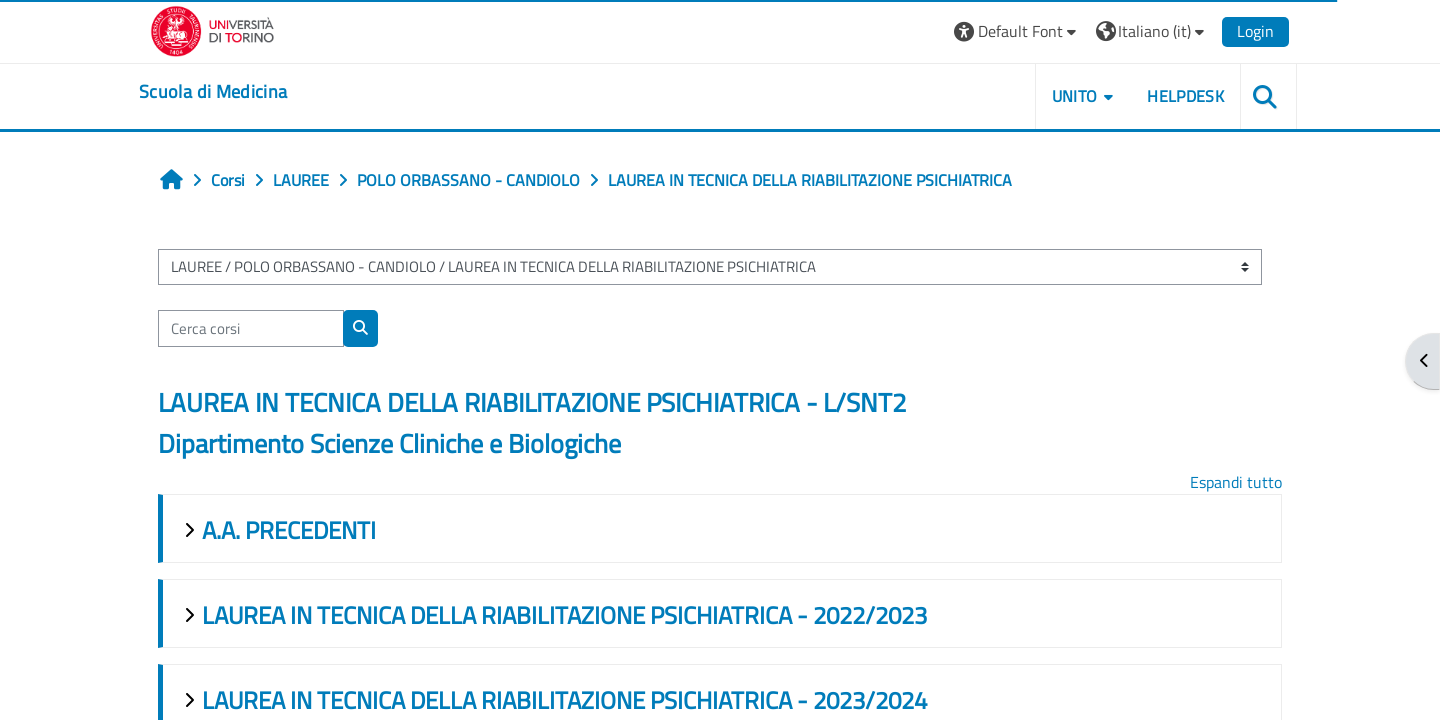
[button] (1017, 31)
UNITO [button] (1075, 96)
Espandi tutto (1236, 482)
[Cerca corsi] (251, 328)
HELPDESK (1185, 96)
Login (1255, 31)
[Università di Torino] (212, 29)
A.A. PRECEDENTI (289, 530)
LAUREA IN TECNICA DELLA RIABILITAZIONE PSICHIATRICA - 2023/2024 (564, 700)
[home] (213, 92)
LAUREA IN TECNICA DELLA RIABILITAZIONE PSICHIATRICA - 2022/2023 (564, 615)
